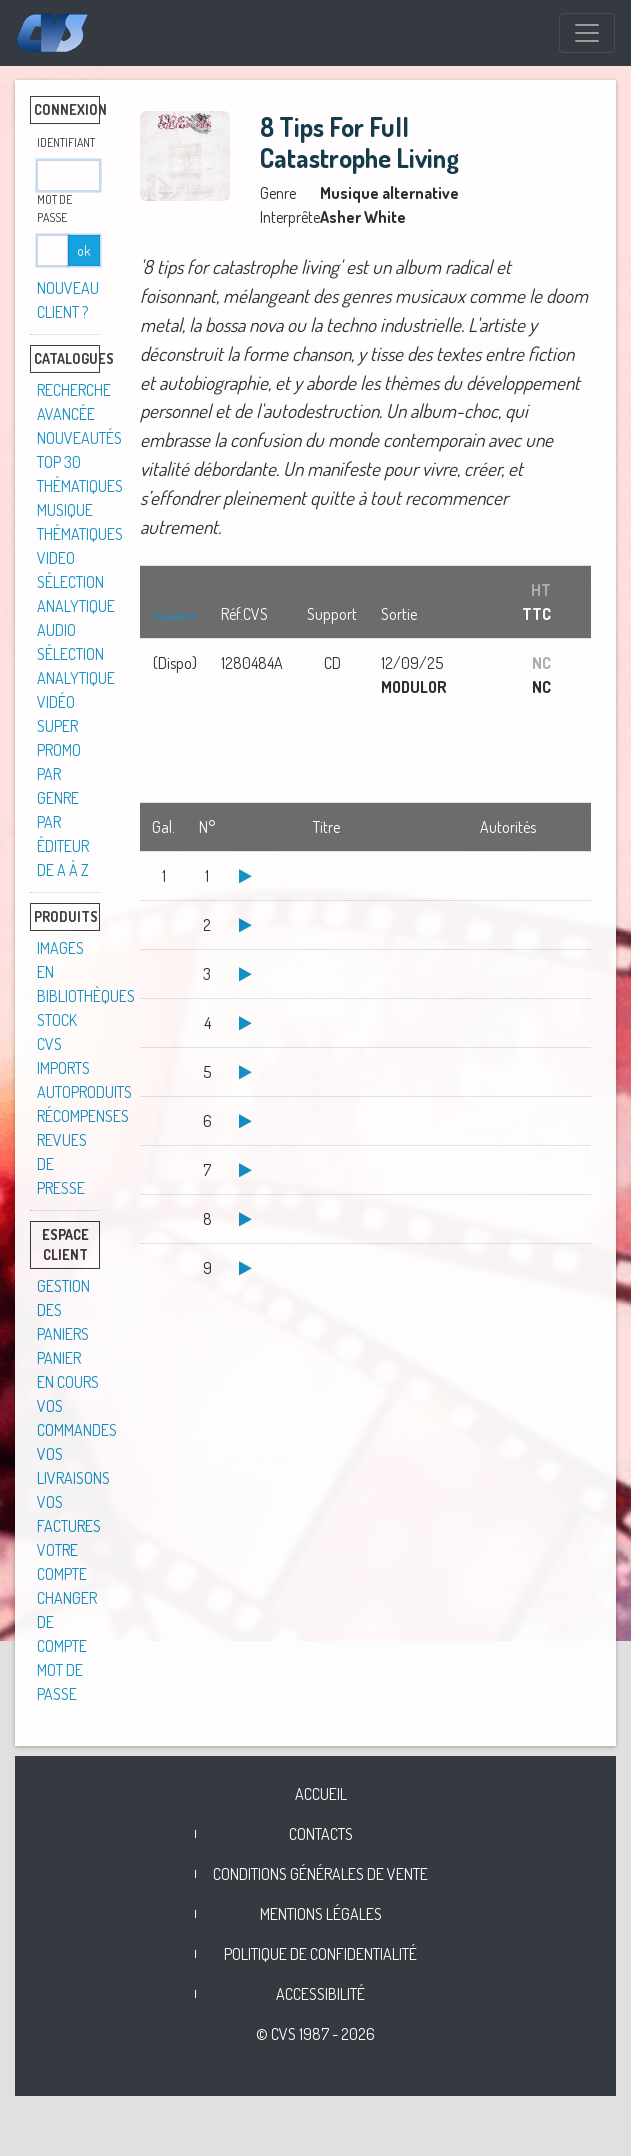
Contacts (321, 1834)
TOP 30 (59, 462)
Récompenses (83, 1116)
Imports (63, 1068)
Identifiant (66, 142)
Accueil (321, 1794)
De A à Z (63, 870)
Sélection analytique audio (76, 606)
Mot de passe (54, 208)
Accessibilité (320, 1994)
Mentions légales (321, 1914)
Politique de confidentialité (320, 1954)
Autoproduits (84, 1092)
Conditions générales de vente (320, 1874)
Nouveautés (79, 438)
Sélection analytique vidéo (76, 678)
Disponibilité (174, 616)
